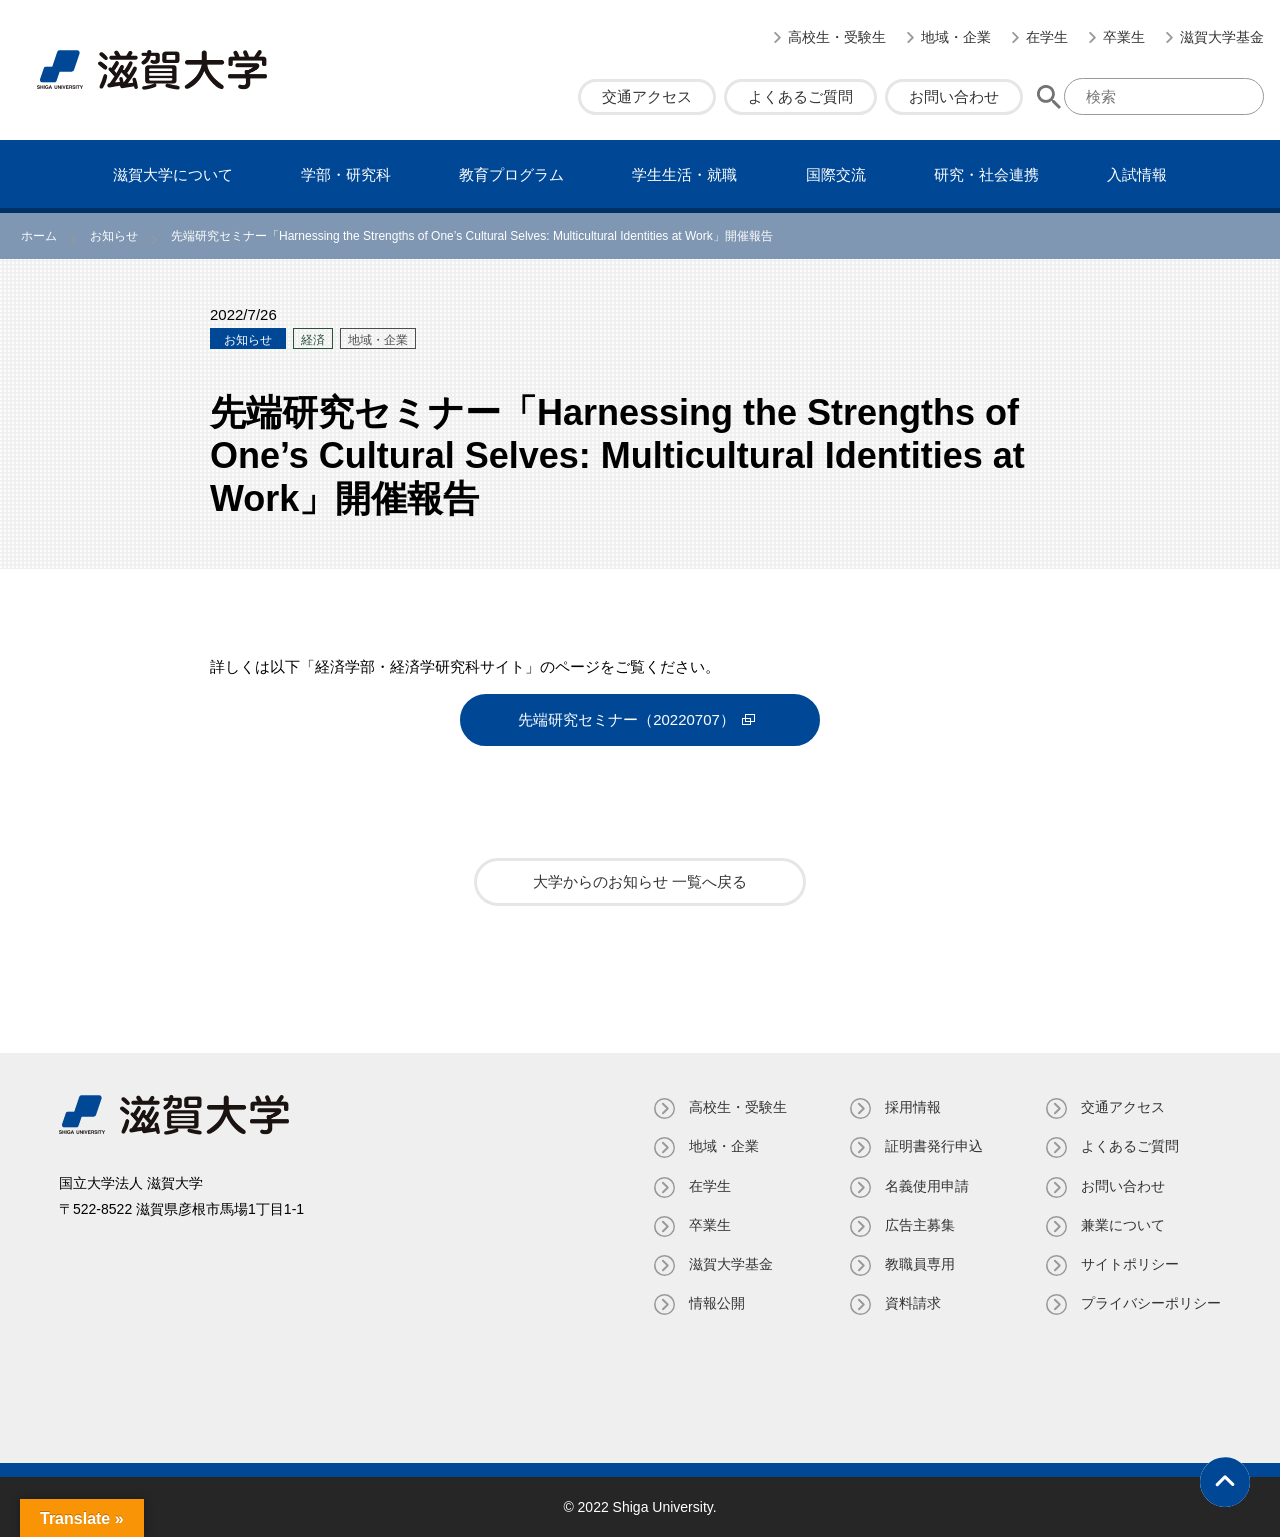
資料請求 (913, 1303)
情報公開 (717, 1303)
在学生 (1047, 37)
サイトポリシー (1130, 1264)
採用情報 (913, 1107)
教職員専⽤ (920, 1264)
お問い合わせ (954, 96)
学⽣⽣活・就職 (684, 174)
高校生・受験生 (837, 37)
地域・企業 (956, 37)
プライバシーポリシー (1151, 1303)
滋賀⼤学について (173, 174)
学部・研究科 (346, 174)
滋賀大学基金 (1222, 37)
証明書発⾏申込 (934, 1146)
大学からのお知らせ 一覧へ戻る (640, 881)
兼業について (1123, 1225)
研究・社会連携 (986, 174)
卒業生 (1124, 37)
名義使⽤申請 (927, 1185)
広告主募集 (920, 1225)
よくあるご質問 (800, 96)
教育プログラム (511, 174)
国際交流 (836, 174)
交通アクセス (647, 96)
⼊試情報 (1137, 174)
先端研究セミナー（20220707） (626, 719)
